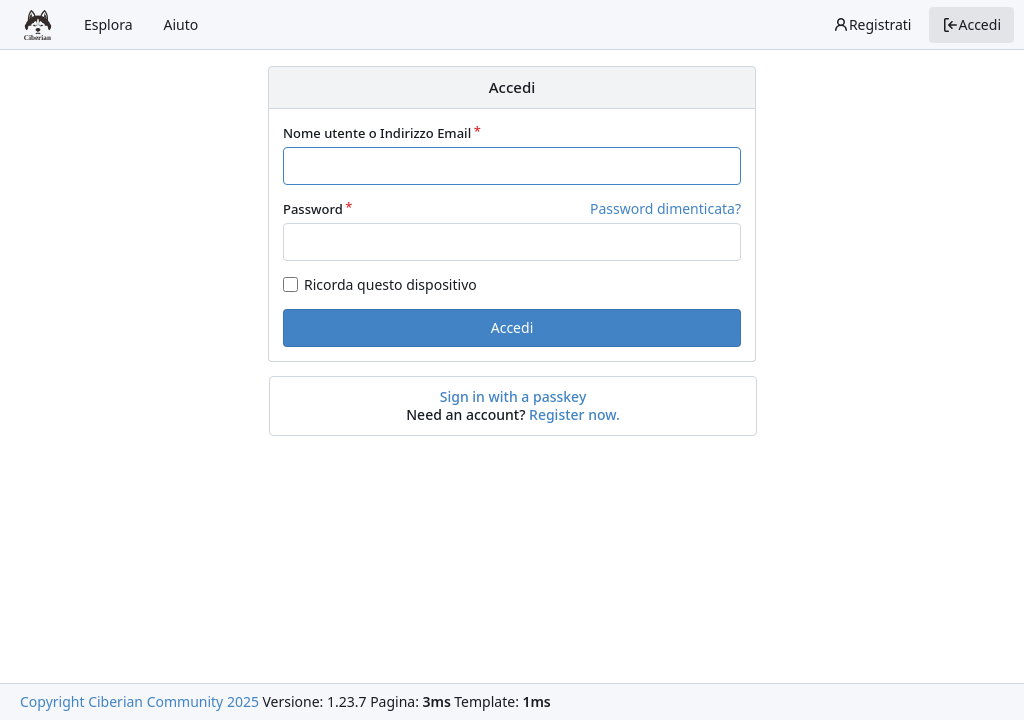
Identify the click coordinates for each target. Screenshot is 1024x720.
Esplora (108, 24)
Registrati (872, 24)
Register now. (574, 414)
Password (313, 209)
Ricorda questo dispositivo (390, 284)
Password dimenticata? (665, 208)
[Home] (38, 25)
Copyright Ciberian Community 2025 (139, 701)
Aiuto (181, 24)
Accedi (971, 24)
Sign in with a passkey (513, 397)
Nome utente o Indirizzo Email (377, 133)
